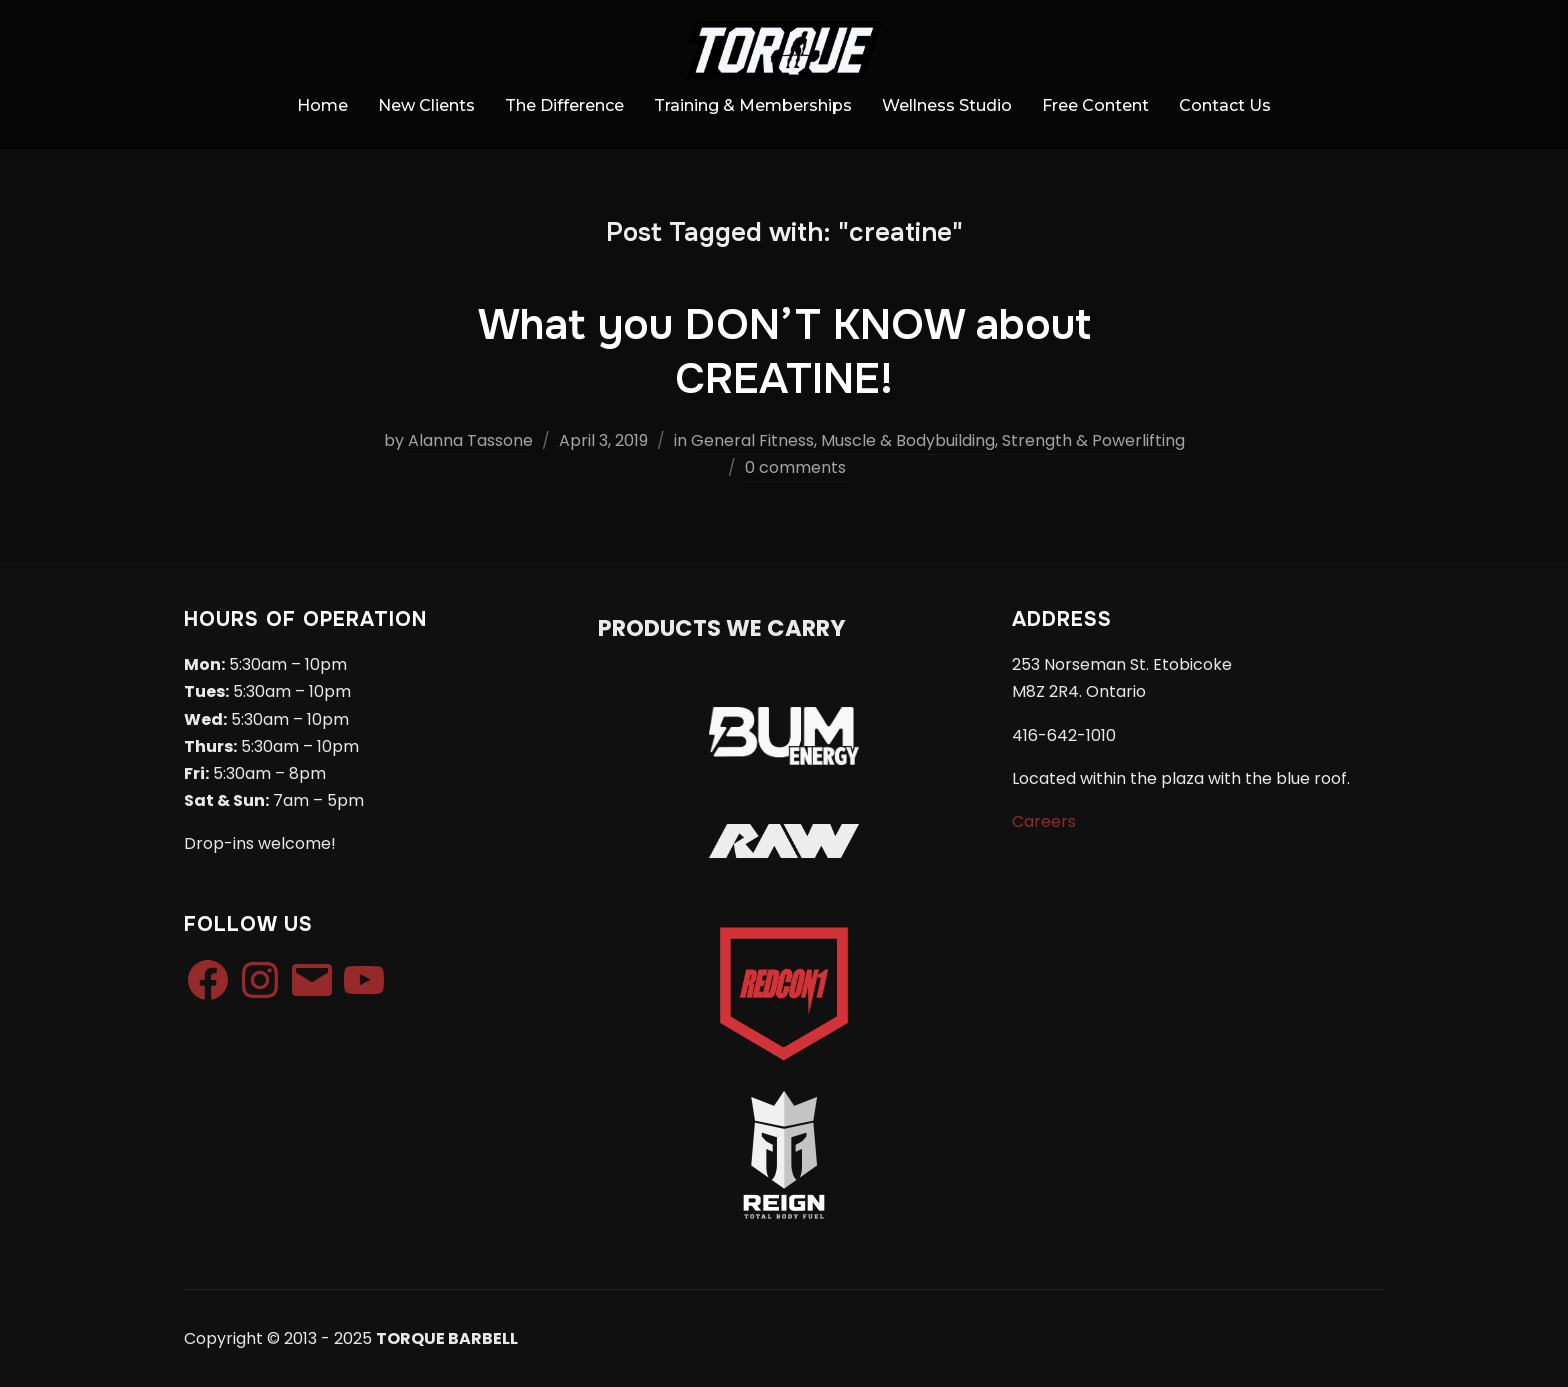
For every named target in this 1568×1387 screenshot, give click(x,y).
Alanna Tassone (470, 440)
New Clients (426, 105)
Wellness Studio (947, 105)
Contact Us (1225, 105)
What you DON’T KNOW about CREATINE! (784, 352)
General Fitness (752, 440)
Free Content (1095, 105)
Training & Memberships (753, 105)
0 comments (795, 467)
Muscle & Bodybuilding (908, 440)
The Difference (564, 105)
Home (322, 105)
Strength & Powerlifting (1093, 440)
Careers (1044, 821)
